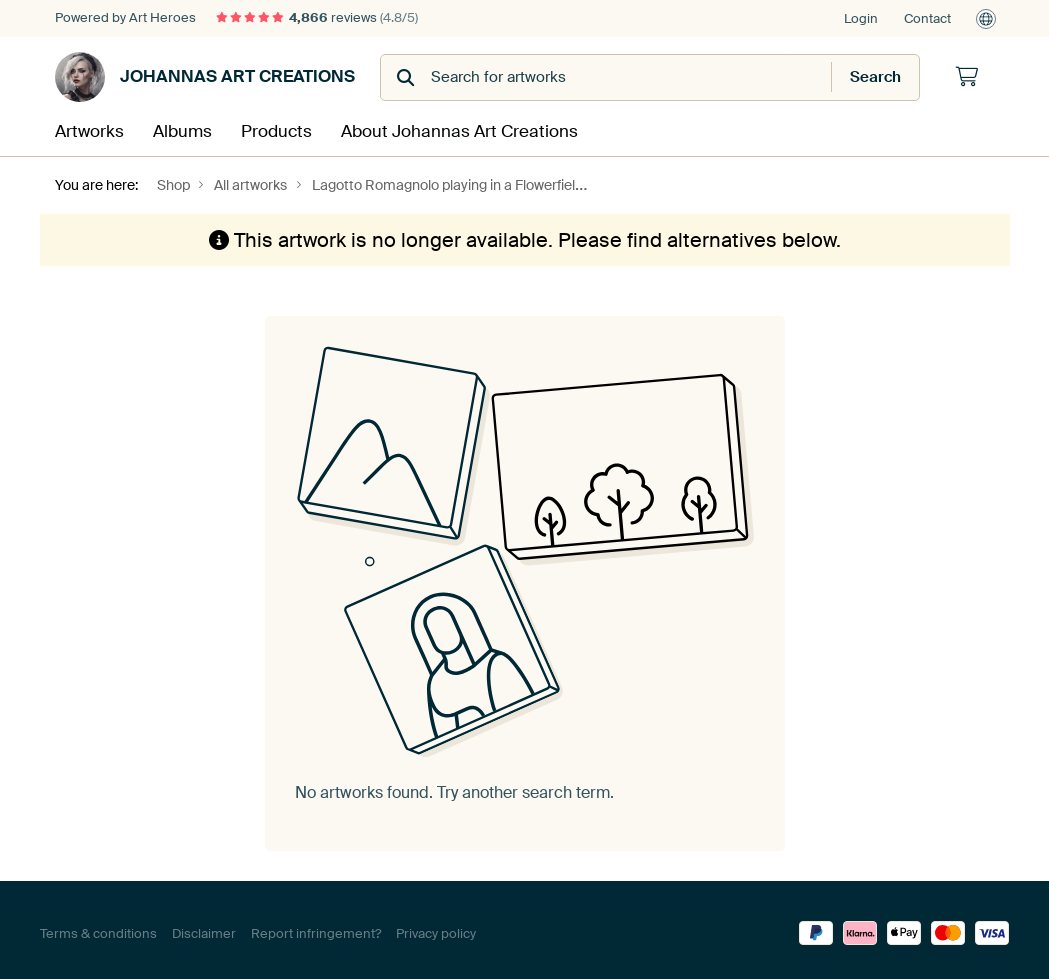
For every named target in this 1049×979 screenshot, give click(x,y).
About (402, 127)
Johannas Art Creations (205, 77)
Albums (166, 127)
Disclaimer (204, 926)
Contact (927, 18)
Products (250, 127)
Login (861, 18)
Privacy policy (436, 926)
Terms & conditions (98, 926)
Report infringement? (316, 926)
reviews (317, 17)
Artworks (82, 127)
